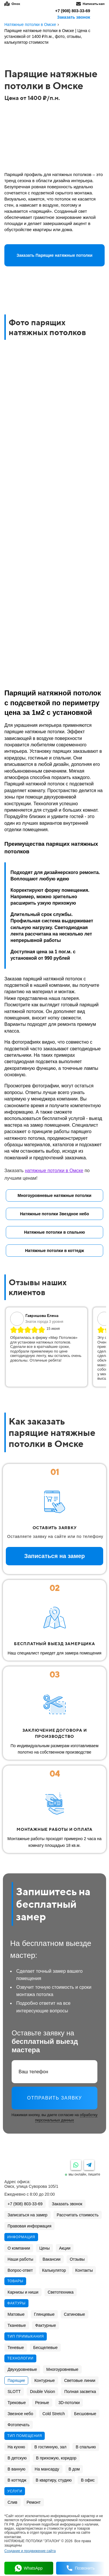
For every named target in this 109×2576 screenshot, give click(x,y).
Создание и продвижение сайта (30, 2551)
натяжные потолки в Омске (54, 1170)
